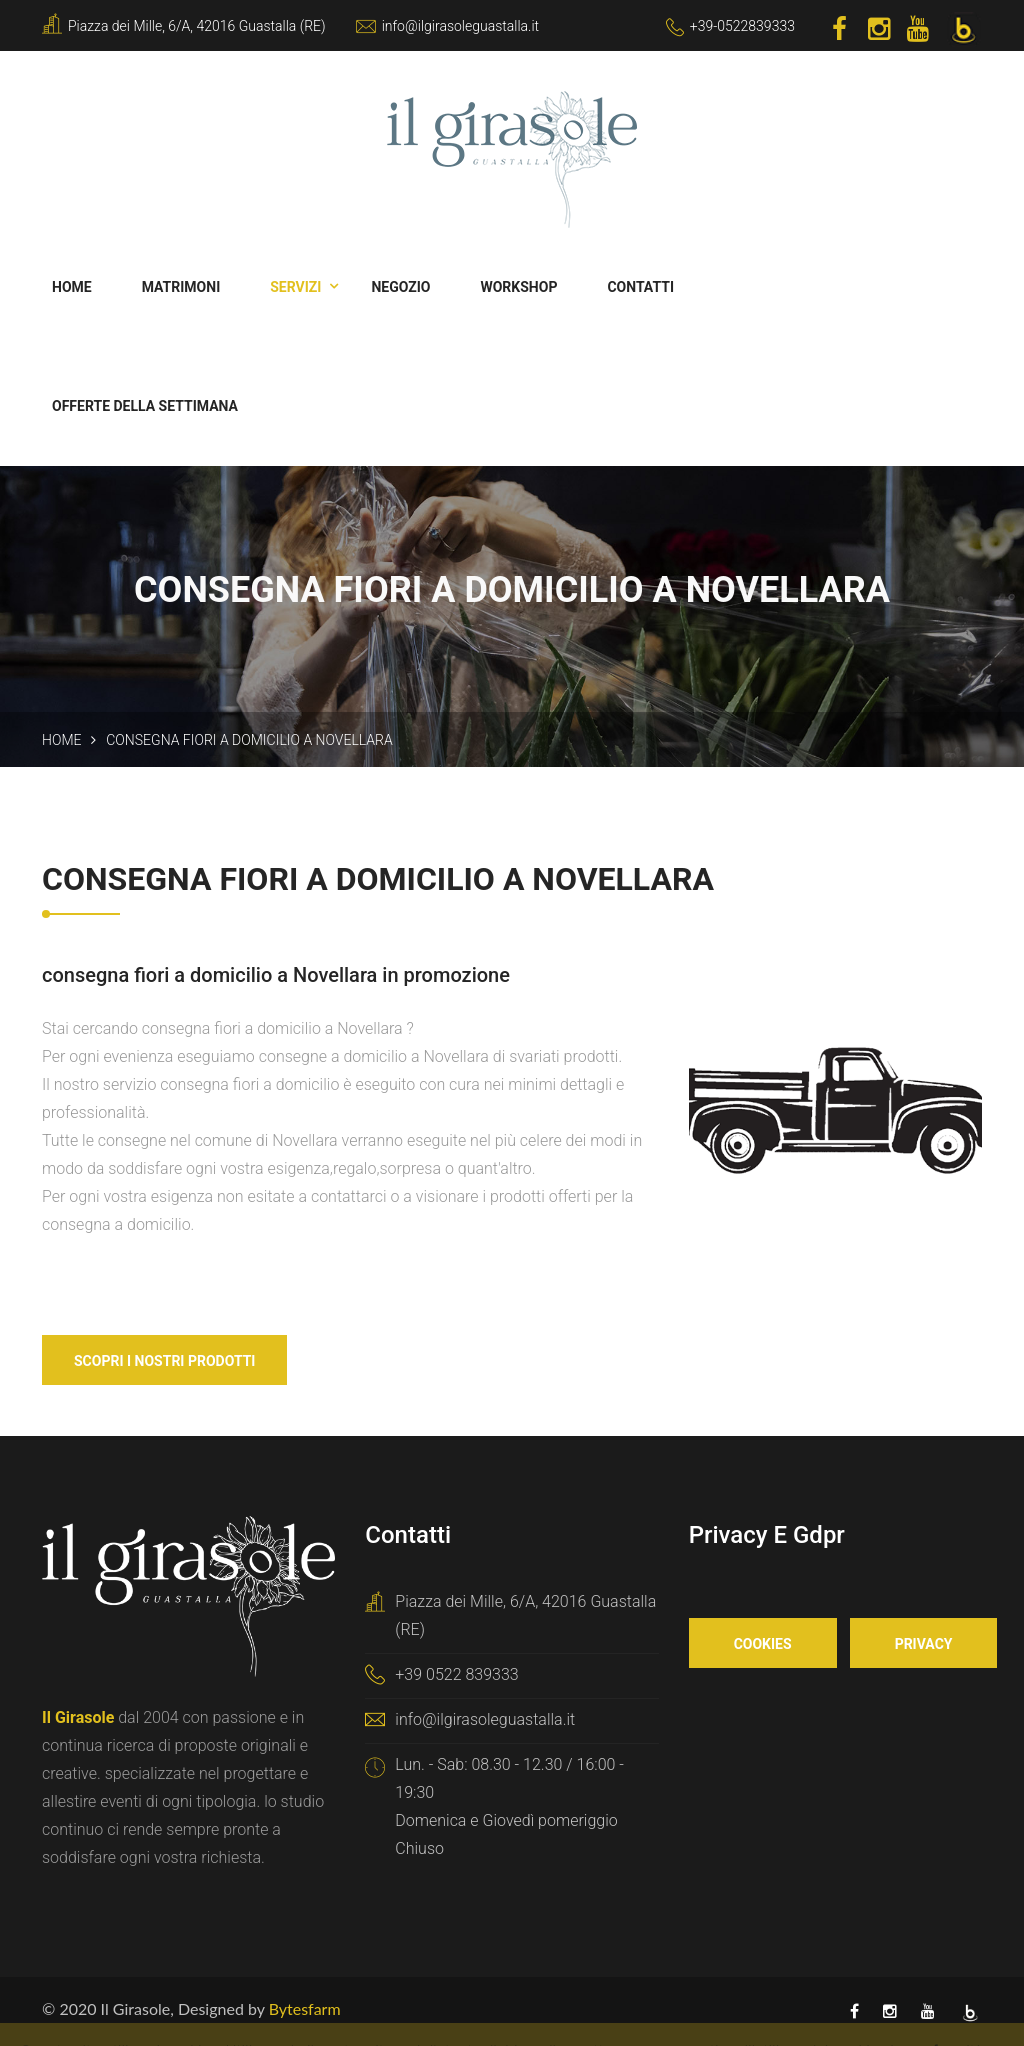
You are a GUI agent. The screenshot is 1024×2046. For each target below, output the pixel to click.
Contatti (640, 287)
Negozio (400, 287)
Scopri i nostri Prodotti (164, 1361)
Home (72, 287)
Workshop (518, 287)
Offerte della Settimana (145, 406)
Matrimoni (181, 287)
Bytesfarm (305, 2008)
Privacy (924, 1644)
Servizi (295, 287)
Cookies (763, 1644)
